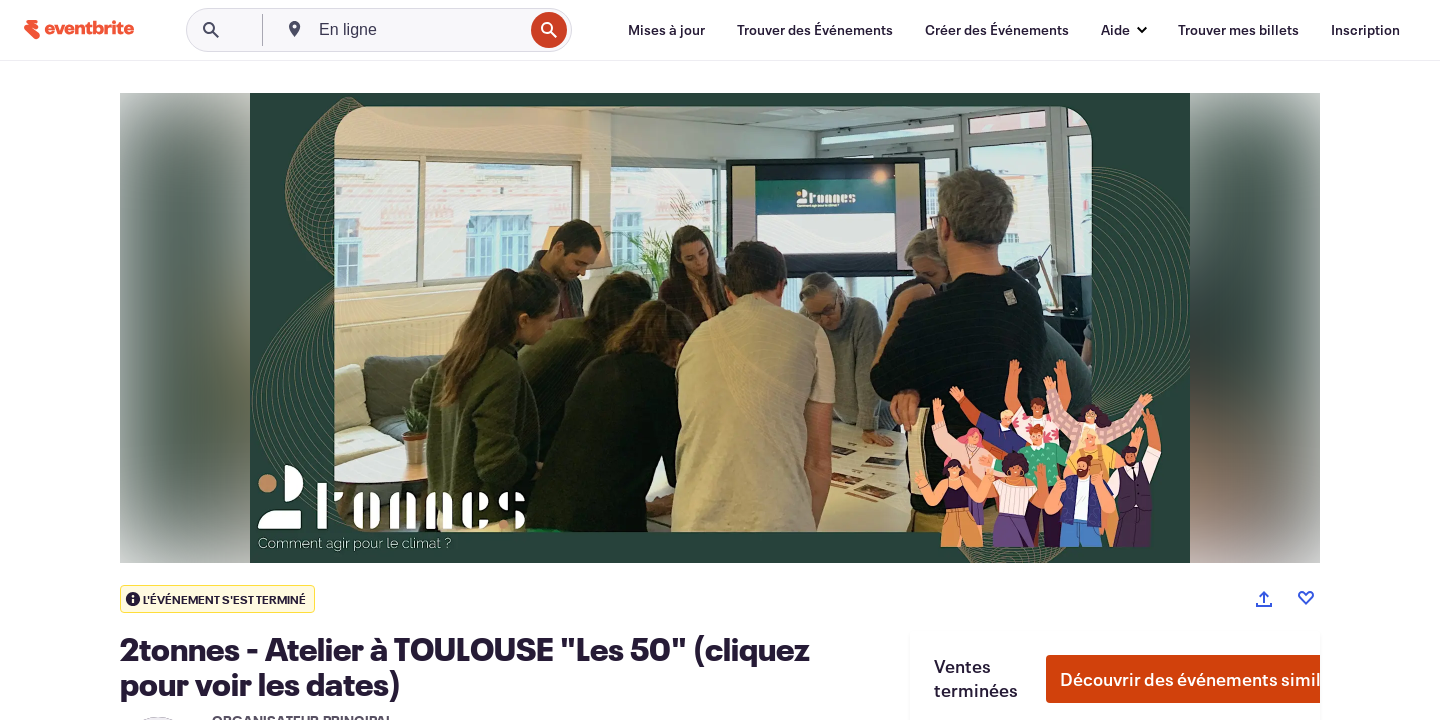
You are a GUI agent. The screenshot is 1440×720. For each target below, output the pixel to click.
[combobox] (419, 30)
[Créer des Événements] (997, 30)
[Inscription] (1365, 30)
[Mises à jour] (666, 30)
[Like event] (1306, 598)
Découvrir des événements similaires (1211, 679)
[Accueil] (79, 29)
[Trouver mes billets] (1238, 30)
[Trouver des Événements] (815, 30)
